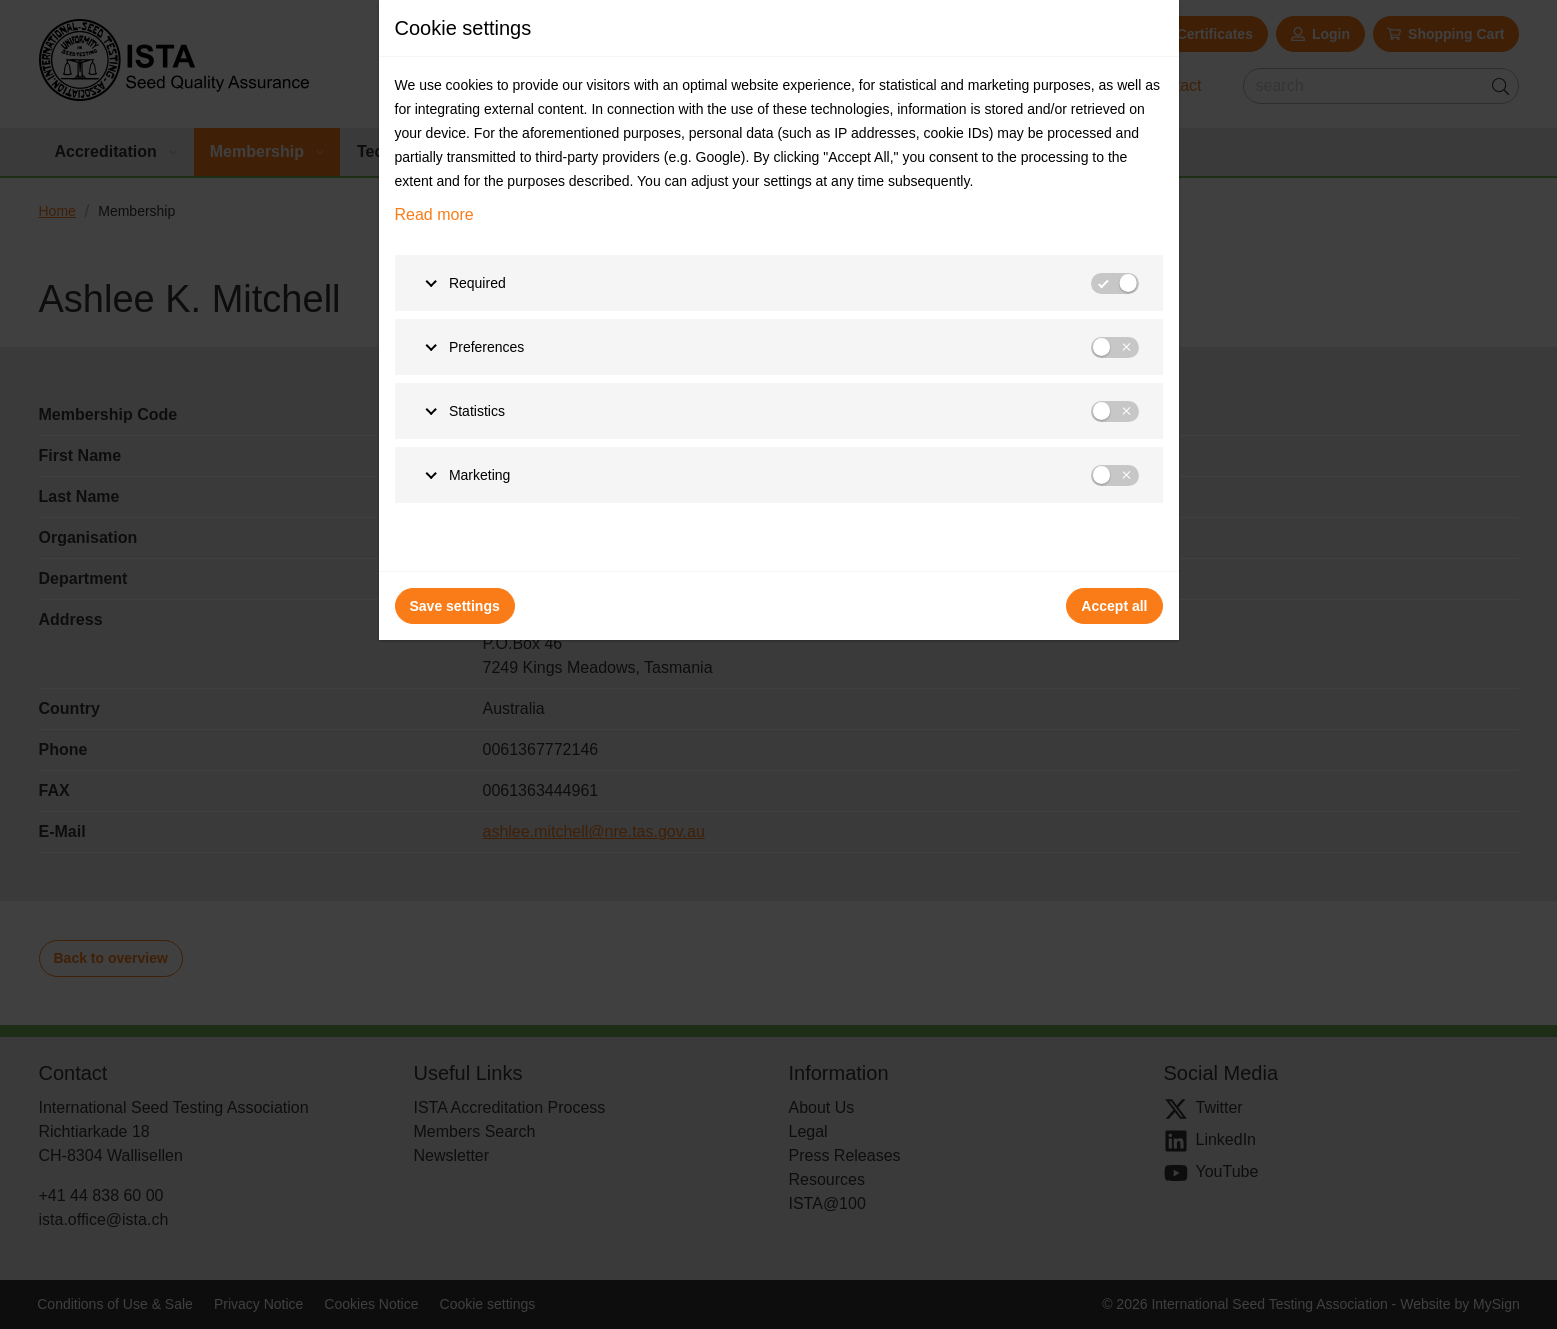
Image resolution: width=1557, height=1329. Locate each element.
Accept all (1114, 606)
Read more (434, 214)
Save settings (455, 606)
